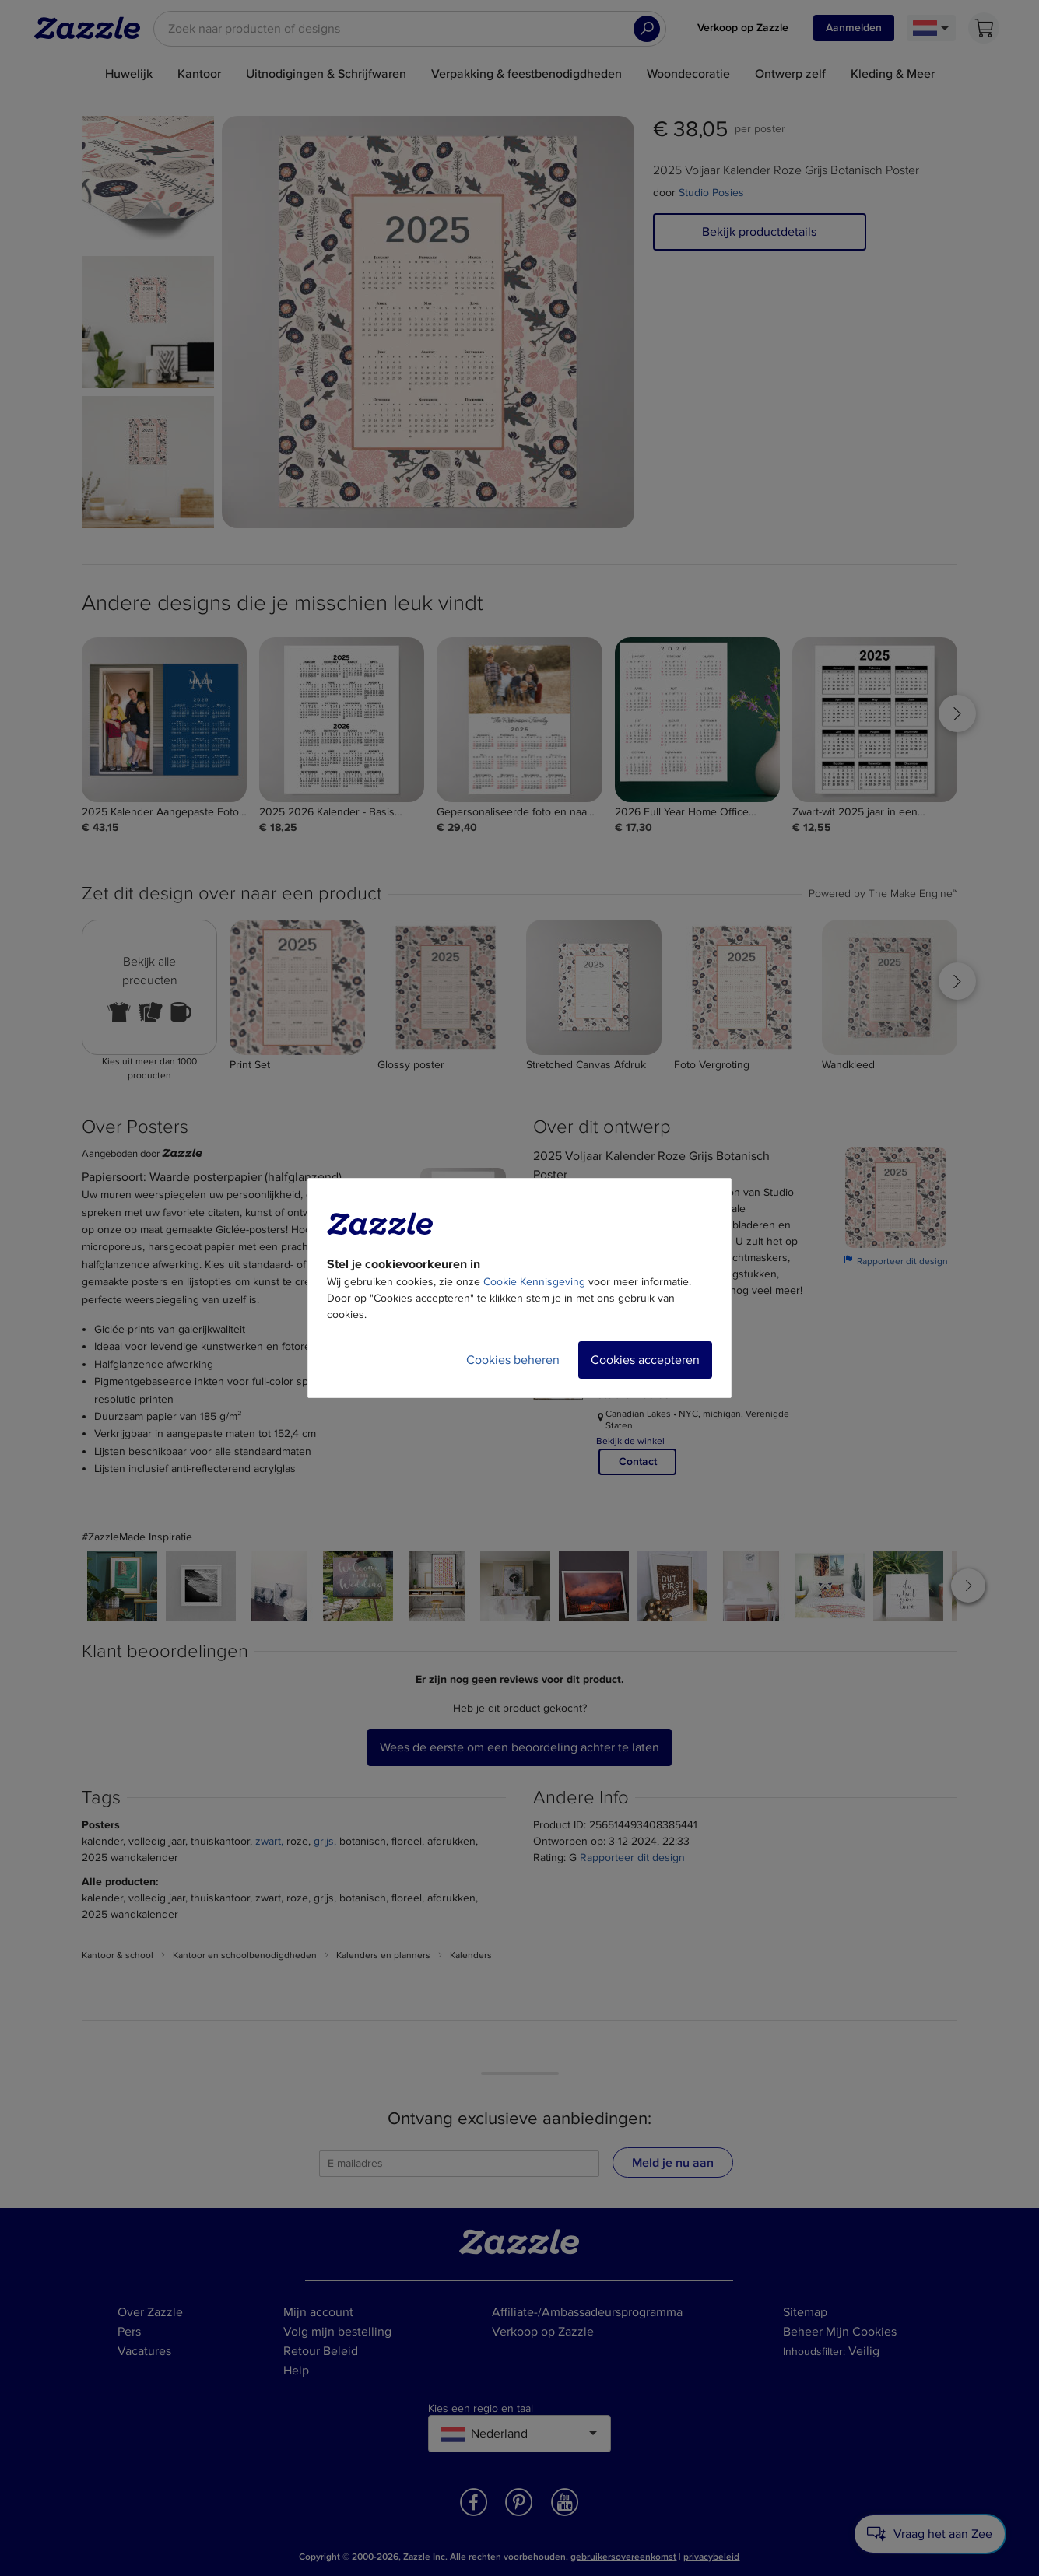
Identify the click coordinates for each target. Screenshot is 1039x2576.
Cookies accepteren (645, 1360)
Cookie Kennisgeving (534, 1281)
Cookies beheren (513, 1360)
